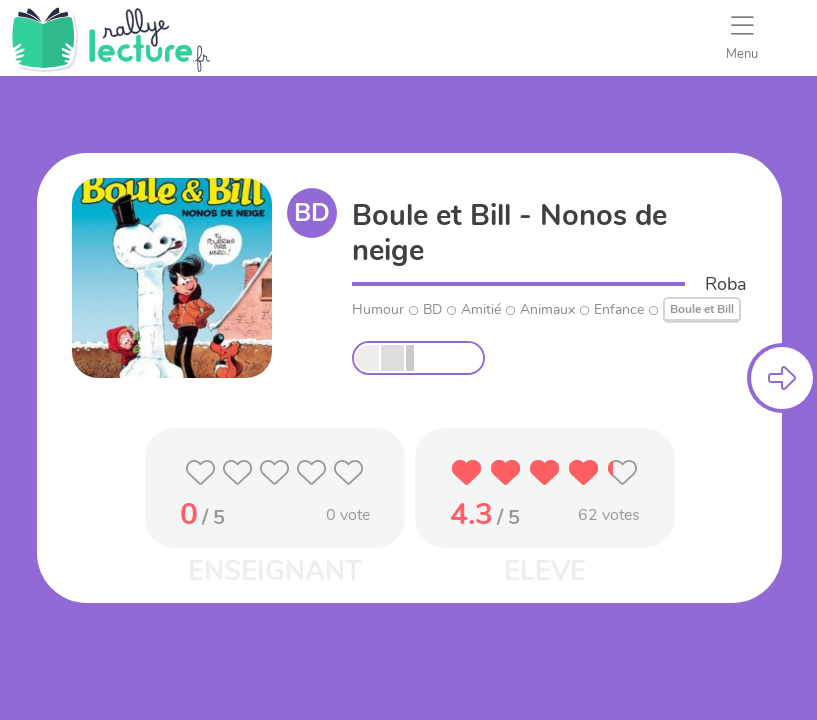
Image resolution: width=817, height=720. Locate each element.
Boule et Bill (702, 309)
